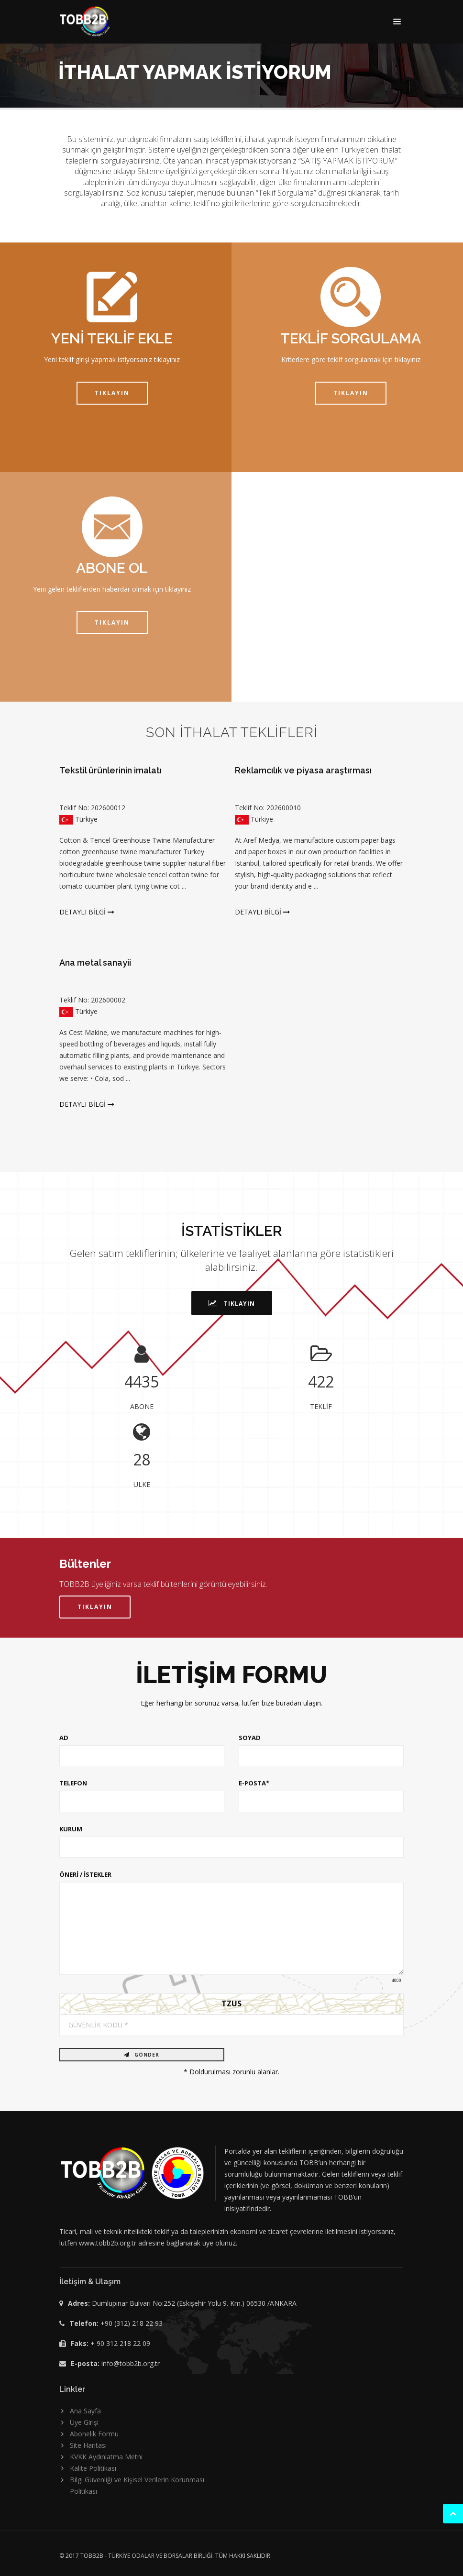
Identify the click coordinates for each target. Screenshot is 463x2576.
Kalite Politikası (93, 2468)
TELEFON (73, 1783)
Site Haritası (88, 2445)
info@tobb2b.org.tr (130, 2363)
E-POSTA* (254, 1783)
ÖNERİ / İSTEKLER (85, 1874)
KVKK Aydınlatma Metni (106, 2456)
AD (63, 1737)
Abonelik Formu (94, 2433)
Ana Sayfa (85, 2410)
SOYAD (250, 1737)
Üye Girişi (84, 2422)
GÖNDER (141, 2054)
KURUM (70, 1829)
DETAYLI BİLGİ (86, 911)
